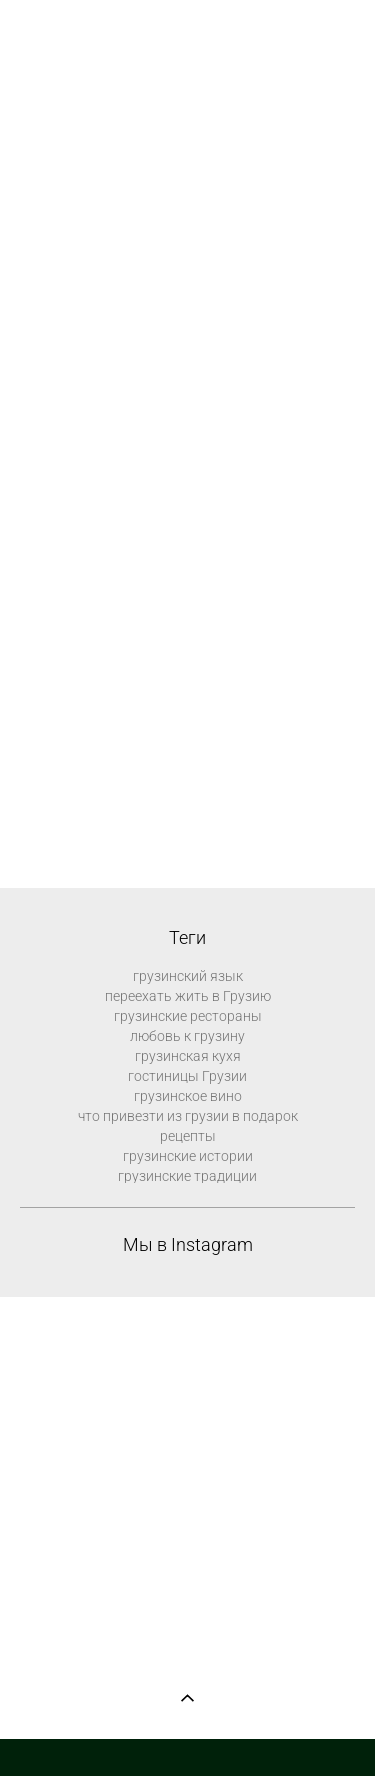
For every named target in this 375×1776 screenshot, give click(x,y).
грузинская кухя (188, 1056)
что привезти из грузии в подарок (188, 1116)
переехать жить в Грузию (188, 996)
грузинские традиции (187, 1176)
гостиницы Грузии (187, 1076)
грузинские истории (188, 1156)
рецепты (188, 1136)
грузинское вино (188, 1096)
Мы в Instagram (188, 1245)
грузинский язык (188, 976)
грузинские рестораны (188, 1016)
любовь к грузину (187, 1036)
